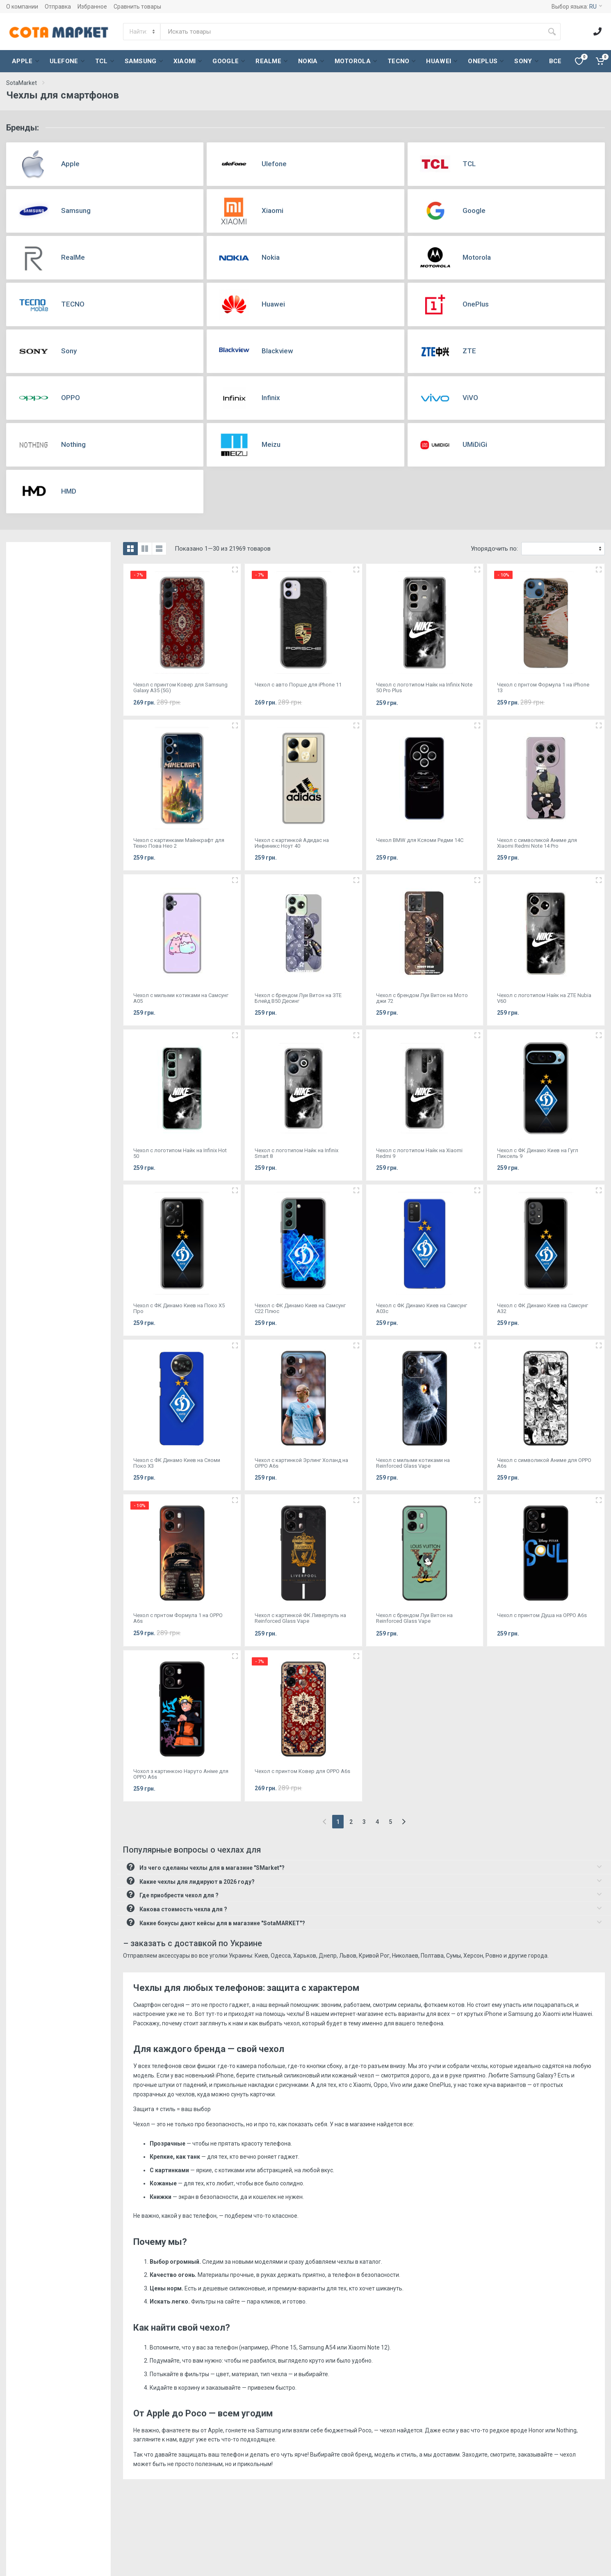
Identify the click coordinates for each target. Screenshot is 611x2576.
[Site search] (352, 31)
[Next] (404, 1821)
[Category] (142, 31)
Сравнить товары (137, 6)
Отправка (58, 6)
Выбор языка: (577, 6)
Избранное (92, 6)
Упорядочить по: (494, 548)
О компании (22, 6)
